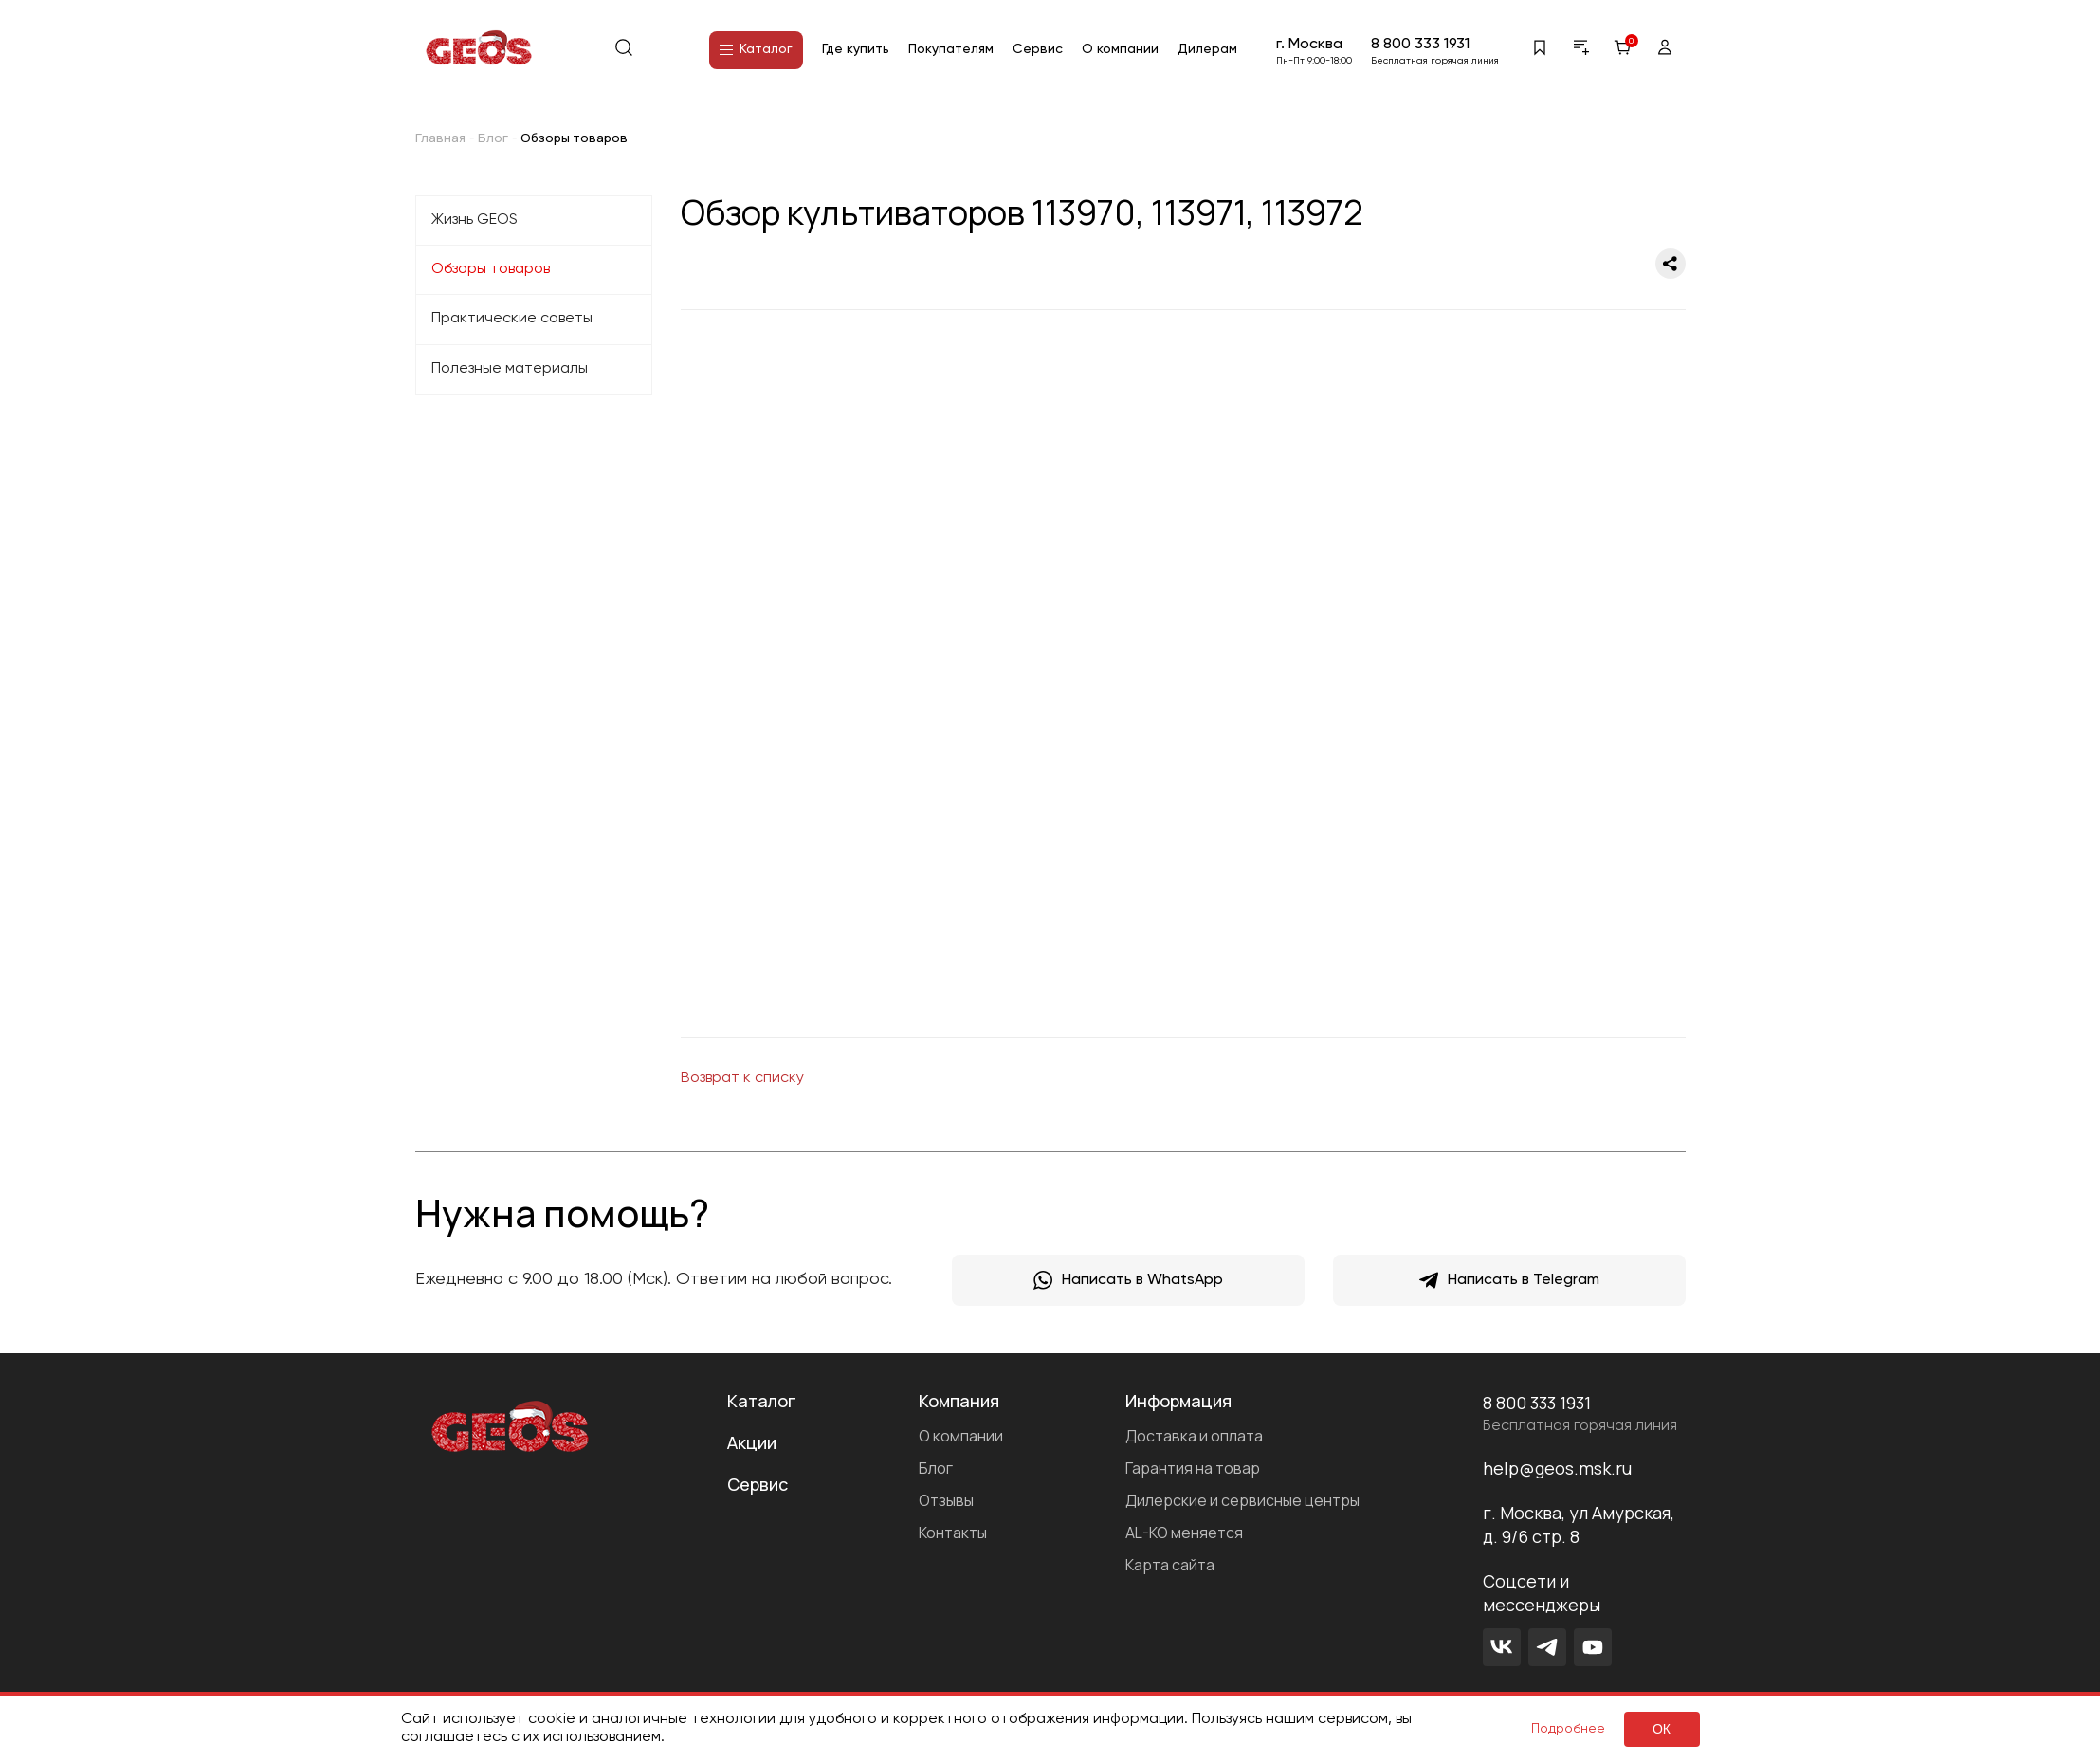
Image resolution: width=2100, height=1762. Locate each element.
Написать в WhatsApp (1128, 1280)
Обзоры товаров (490, 269)
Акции (751, 1442)
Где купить (855, 49)
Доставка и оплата (1194, 1435)
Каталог (756, 49)
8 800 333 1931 (1420, 44)
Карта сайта (1169, 1564)
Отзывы (946, 1500)
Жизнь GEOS (474, 220)
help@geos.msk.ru (1557, 1468)
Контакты (953, 1532)
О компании (1120, 49)
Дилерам (1207, 49)
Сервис (1038, 49)
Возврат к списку (742, 1078)
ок (1662, 1728)
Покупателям (951, 49)
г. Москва (1309, 44)
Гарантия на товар (1192, 1468)
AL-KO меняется (1184, 1532)
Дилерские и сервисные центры (1242, 1500)
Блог (936, 1468)
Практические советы (512, 318)
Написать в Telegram (1509, 1280)
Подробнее (1568, 1728)
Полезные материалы (509, 368)
